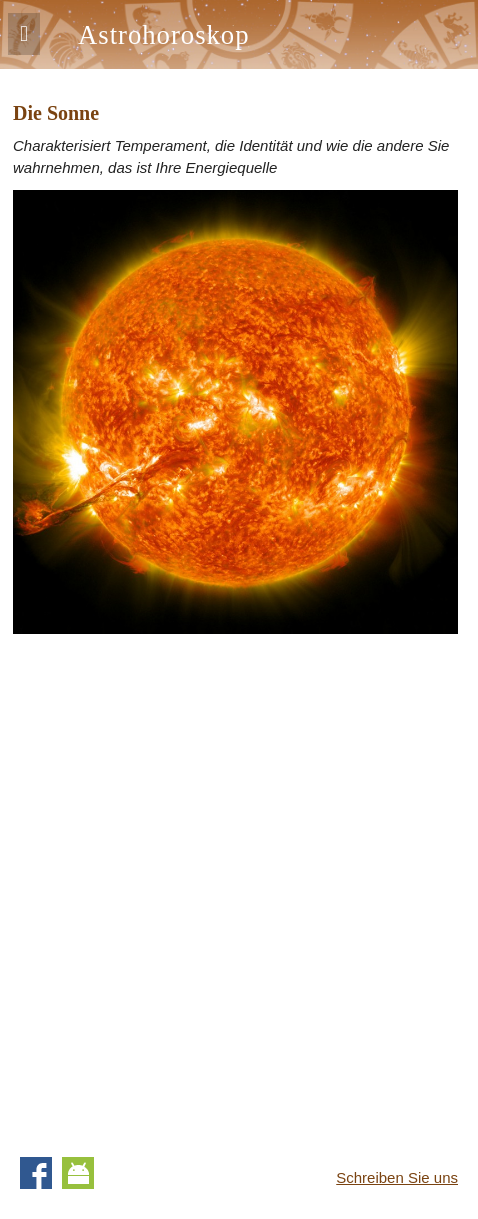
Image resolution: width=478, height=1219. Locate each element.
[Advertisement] (239, 888)
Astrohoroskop (163, 35)
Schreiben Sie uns (397, 1177)
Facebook (36, 1173)
